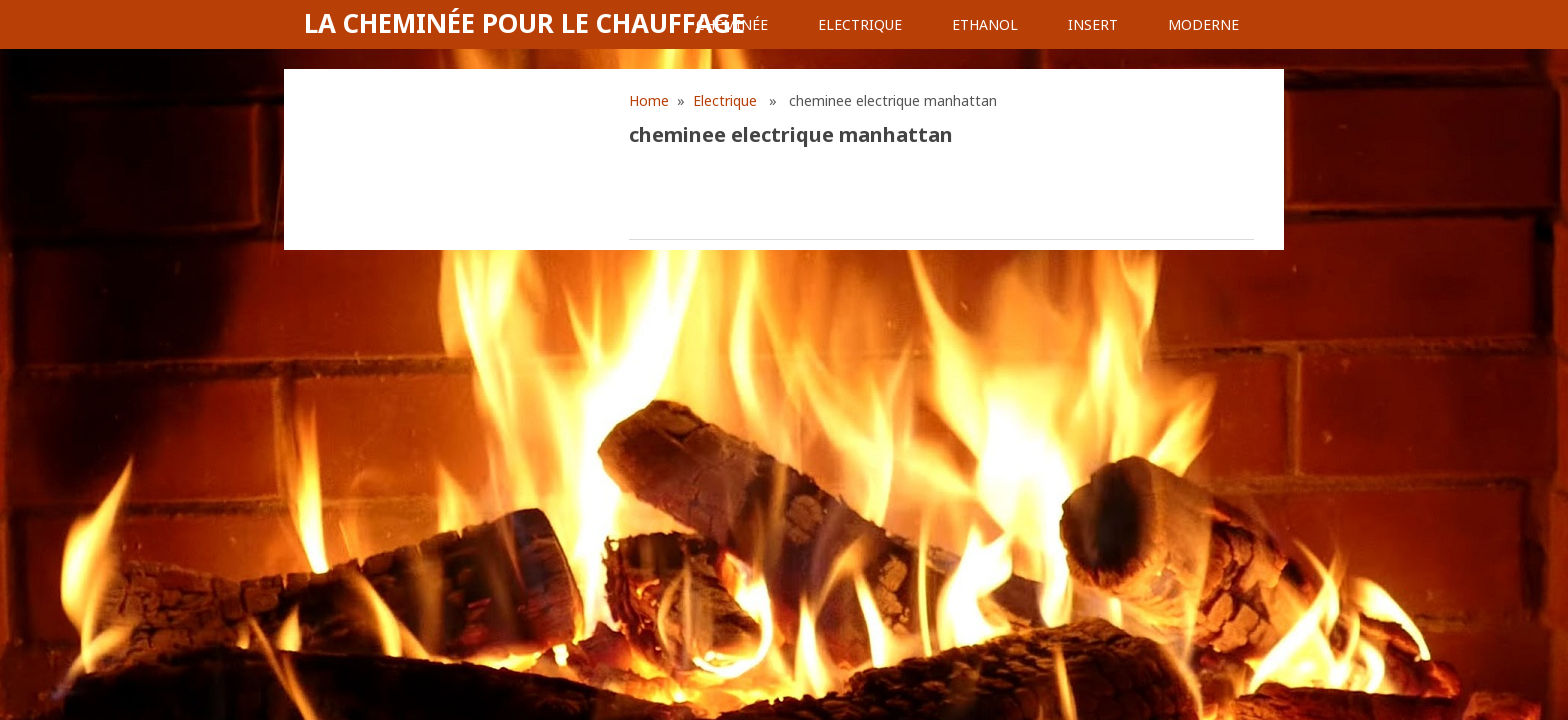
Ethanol (985, 24)
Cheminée (732, 24)
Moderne (1203, 24)
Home (649, 100)
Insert (1093, 24)
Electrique (860, 24)
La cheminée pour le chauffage (524, 23)
